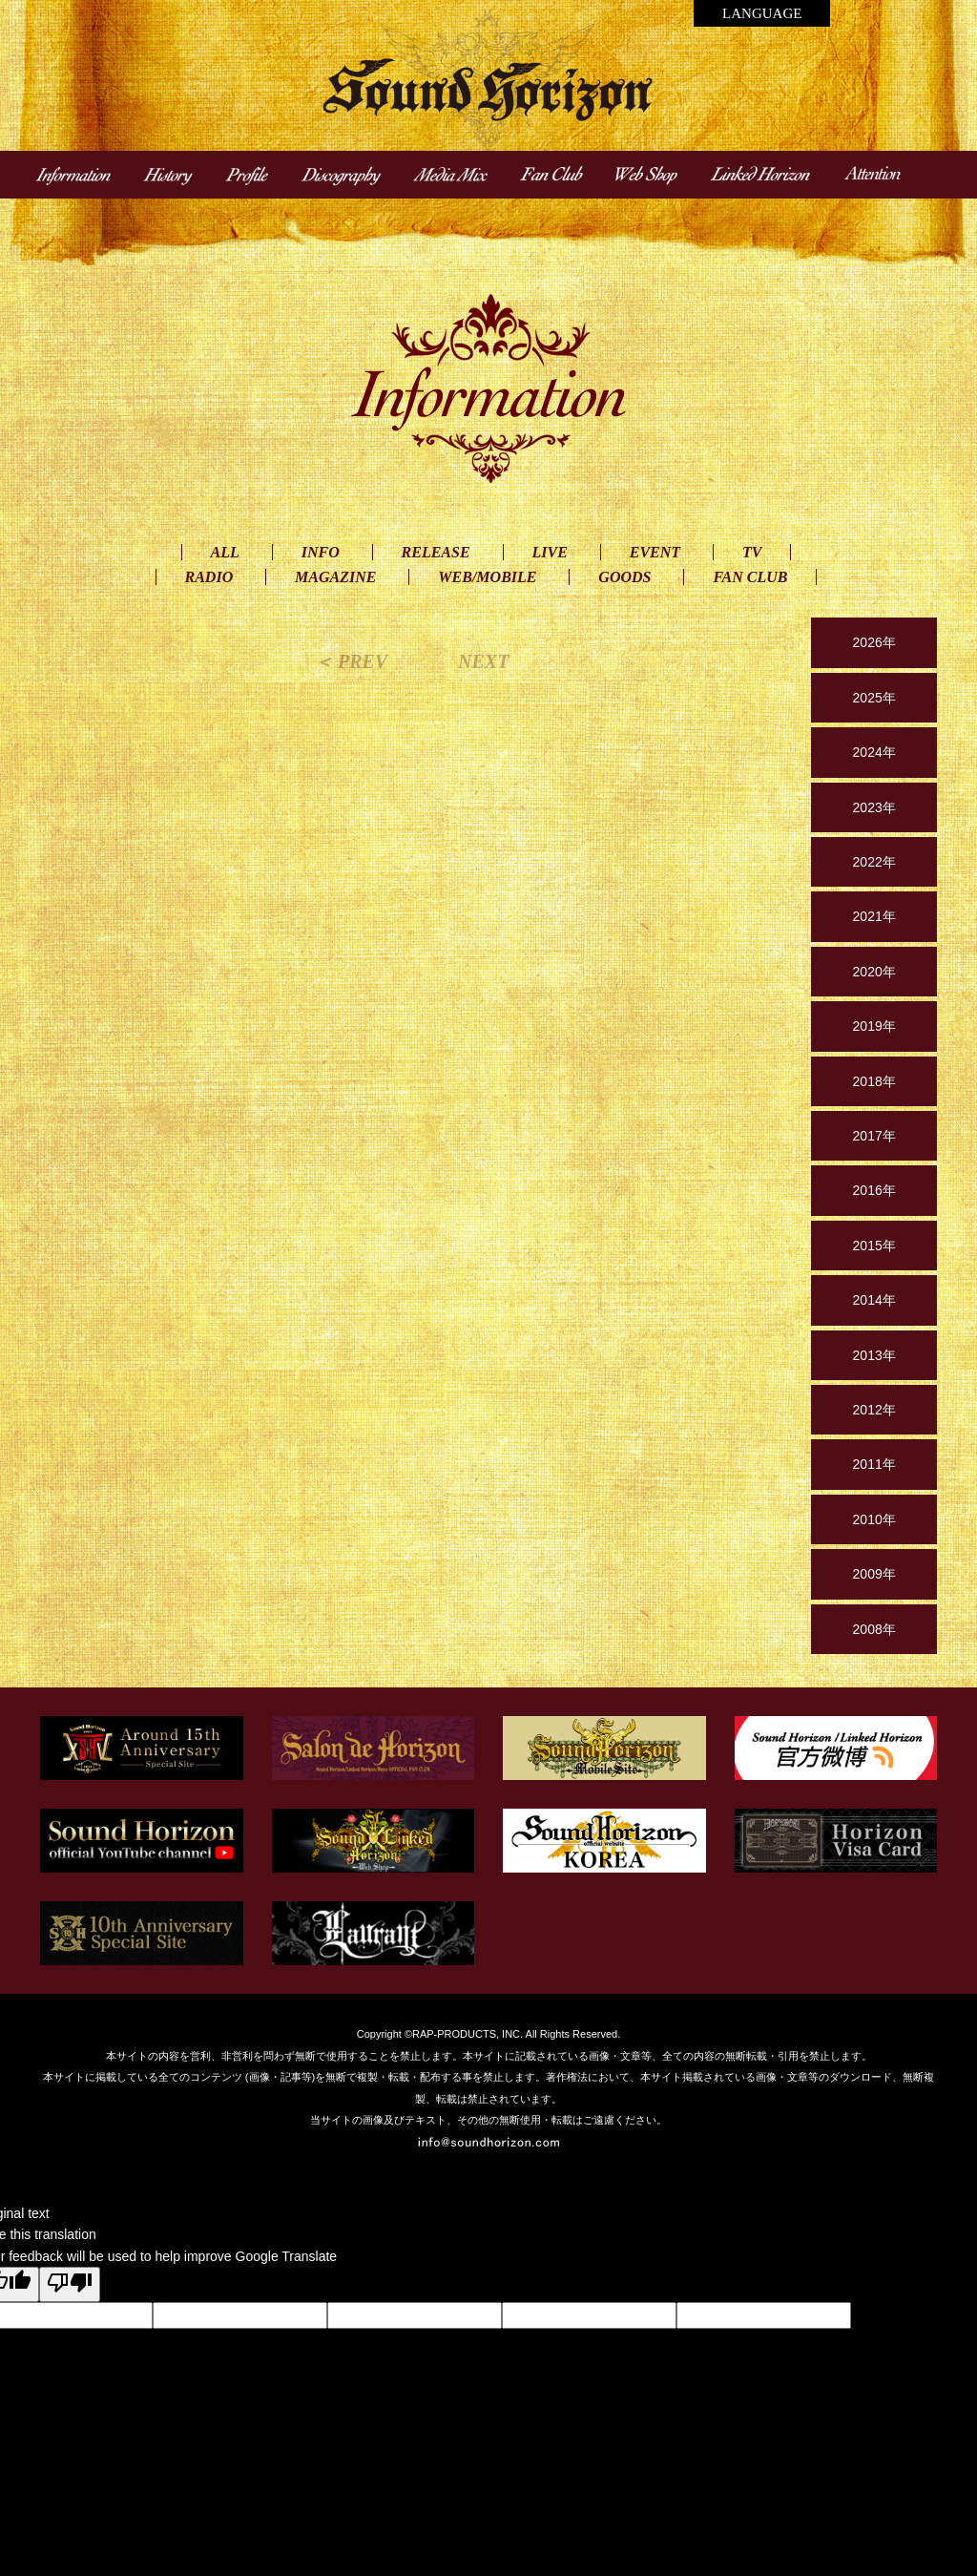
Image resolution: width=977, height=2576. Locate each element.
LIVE (550, 552)
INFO (320, 552)
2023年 (874, 807)
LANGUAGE (761, 13)
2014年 (874, 1300)
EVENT (655, 552)
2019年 (874, 1026)
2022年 (874, 861)
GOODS (624, 577)
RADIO (209, 577)
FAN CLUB (750, 577)
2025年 (874, 697)
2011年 (874, 1464)
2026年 (874, 642)
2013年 (874, 1355)
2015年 (874, 1245)
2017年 (874, 1135)
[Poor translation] (69, 2284)
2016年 (874, 1190)
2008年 (874, 1629)
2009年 (874, 1573)
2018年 (874, 1081)
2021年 (874, 916)
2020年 (874, 971)
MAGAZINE (335, 577)
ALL (225, 552)
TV (751, 552)
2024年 (874, 752)
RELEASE (436, 552)
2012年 (874, 1409)
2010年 (874, 1519)
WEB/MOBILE (487, 577)
